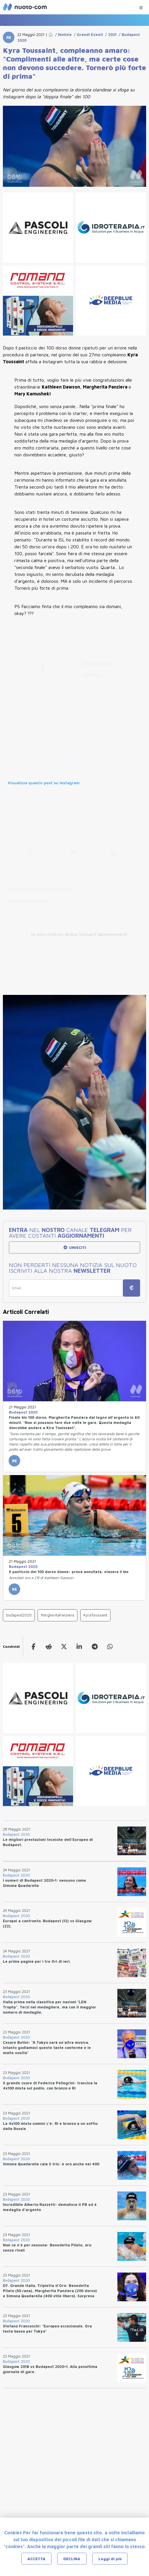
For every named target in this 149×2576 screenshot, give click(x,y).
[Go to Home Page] (50, 34)
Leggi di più (109, 2559)
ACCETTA (37, 2559)
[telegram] (89, 1646)
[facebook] (33, 1646)
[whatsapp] (103, 1646)
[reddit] (47, 1646)
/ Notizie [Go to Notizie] (62, 34)
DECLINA (72, 2559)
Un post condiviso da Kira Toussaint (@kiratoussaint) (79, 934)
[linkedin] (75, 1646)
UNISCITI (74, 1247)
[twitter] (61, 1646)
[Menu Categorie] (141, 6)
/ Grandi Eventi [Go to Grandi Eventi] (87, 34)
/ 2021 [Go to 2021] (109, 34)
